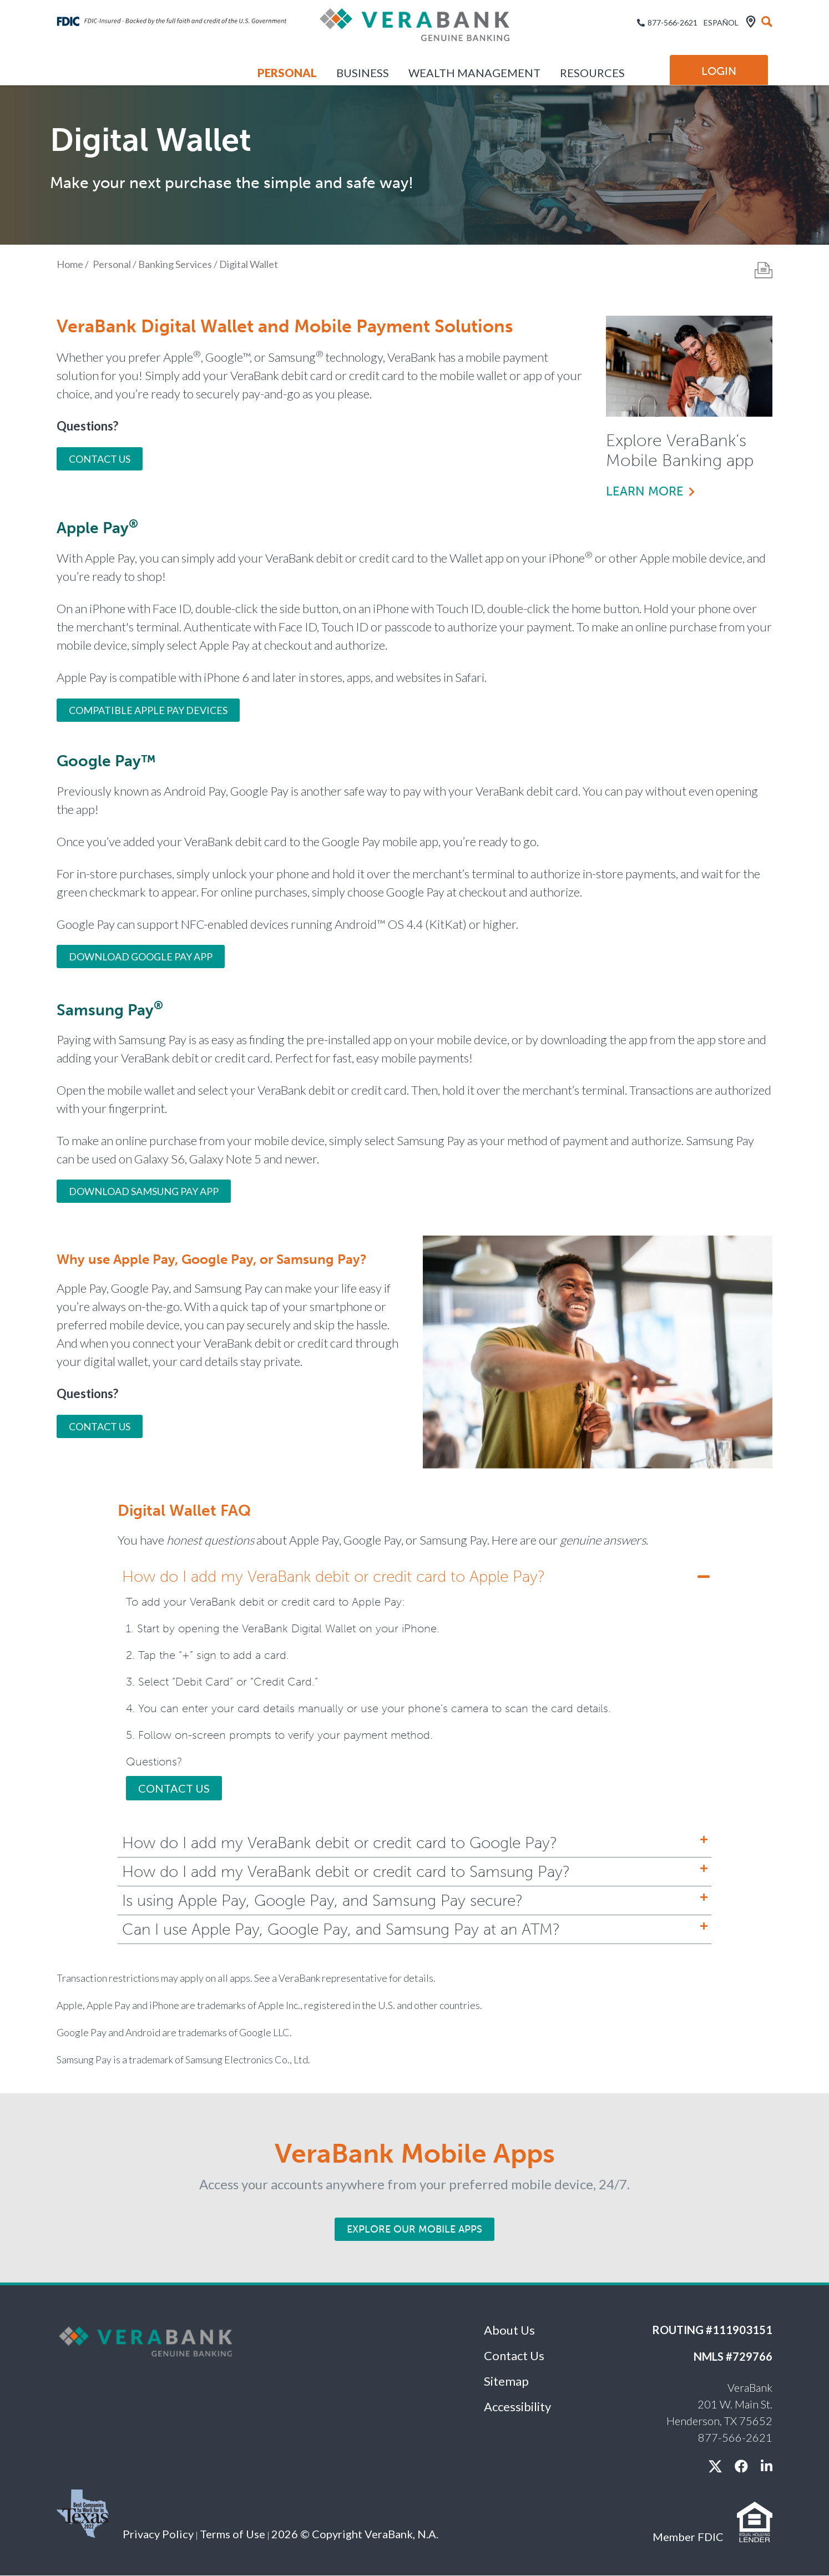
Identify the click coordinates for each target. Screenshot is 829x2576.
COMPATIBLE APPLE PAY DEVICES (148, 710)
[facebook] (741, 2466)
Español (721, 22)
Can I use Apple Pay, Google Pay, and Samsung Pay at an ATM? (341, 1929)
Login (718, 71)
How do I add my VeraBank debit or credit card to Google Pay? (339, 1843)
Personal (287, 72)
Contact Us (99, 459)
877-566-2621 (672, 22)
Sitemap (506, 2380)
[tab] (414, 1577)
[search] (766, 22)
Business (362, 72)
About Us (509, 2329)
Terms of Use (232, 2533)
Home (70, 264)
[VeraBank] (414, 29)
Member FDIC (688, 2536)
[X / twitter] (715, 2466)
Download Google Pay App (141, 956)
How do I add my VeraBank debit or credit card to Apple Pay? (333, 1576)
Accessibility (517, 2406)
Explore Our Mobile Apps (414, 2229)
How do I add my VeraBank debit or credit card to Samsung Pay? (346, 1872)
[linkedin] (766, 2466)
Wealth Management (474, 72)
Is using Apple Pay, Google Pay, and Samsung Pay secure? (322, 1900)
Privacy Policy (158, 2533)
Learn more (645, 491)
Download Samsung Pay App (144, 1191)
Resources (592, 72)
